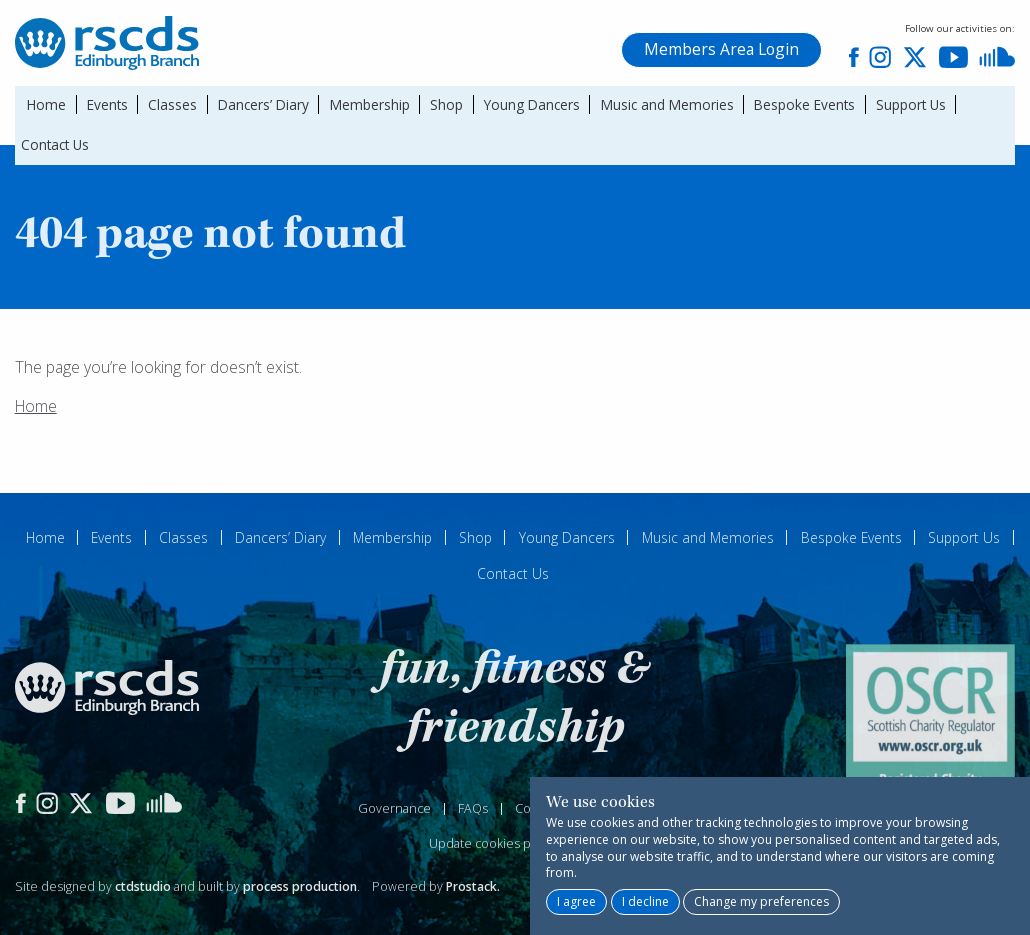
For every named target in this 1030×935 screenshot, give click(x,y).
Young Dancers (532, 104)
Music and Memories (667, 104)
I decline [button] (645, 901)
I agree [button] (576, 901)
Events (107, 104)
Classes (172, 104)
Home (46, 104)
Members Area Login (721, 49)
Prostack (471, 886)
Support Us (911, 104)
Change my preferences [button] (761, 901)
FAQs (473, 808)
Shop (446, 104)
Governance (394, 808)
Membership (370, 104)
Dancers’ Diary (263, 104)
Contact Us (55, 144)
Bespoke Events (804, 104)
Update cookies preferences (513, 843)
